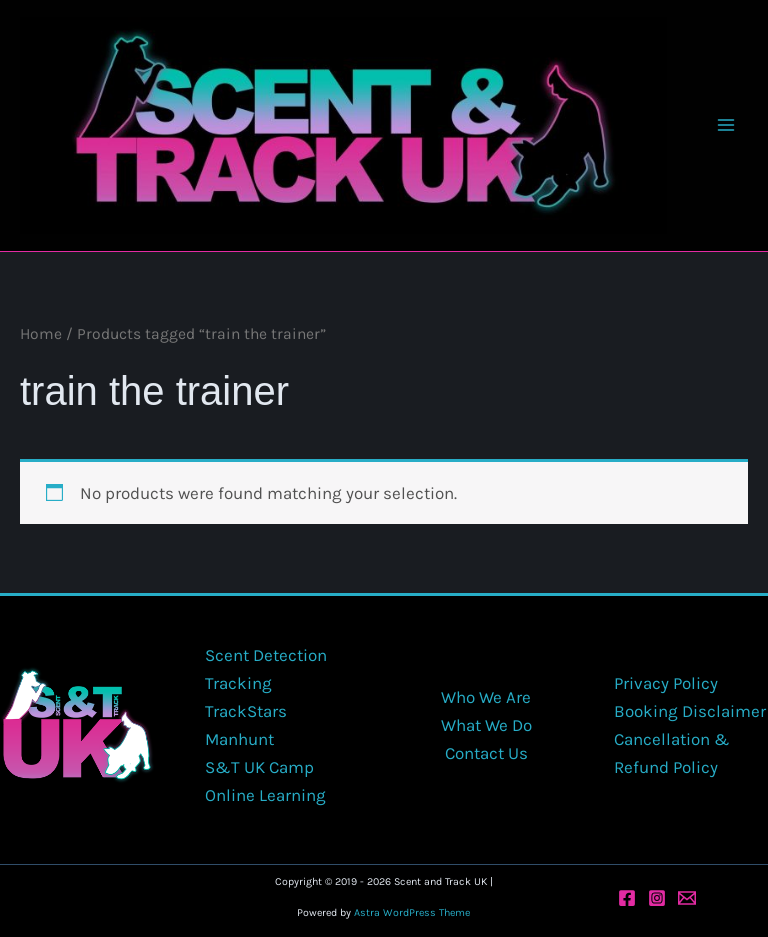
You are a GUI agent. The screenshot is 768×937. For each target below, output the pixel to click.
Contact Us (486, 753)
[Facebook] (627, 898)
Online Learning (265, 795)
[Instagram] (657, 898)
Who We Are (486, 697)
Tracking (238, 683)
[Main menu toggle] (726, 125)
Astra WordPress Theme (412, 912)
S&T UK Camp (259, 767)
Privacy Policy (666, 683)
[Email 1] (687, 898)
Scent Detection (266, 655)
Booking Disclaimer (690, 711)
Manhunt (239, 739)
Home (41, 334)
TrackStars (246, 711)
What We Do (486, 725)
